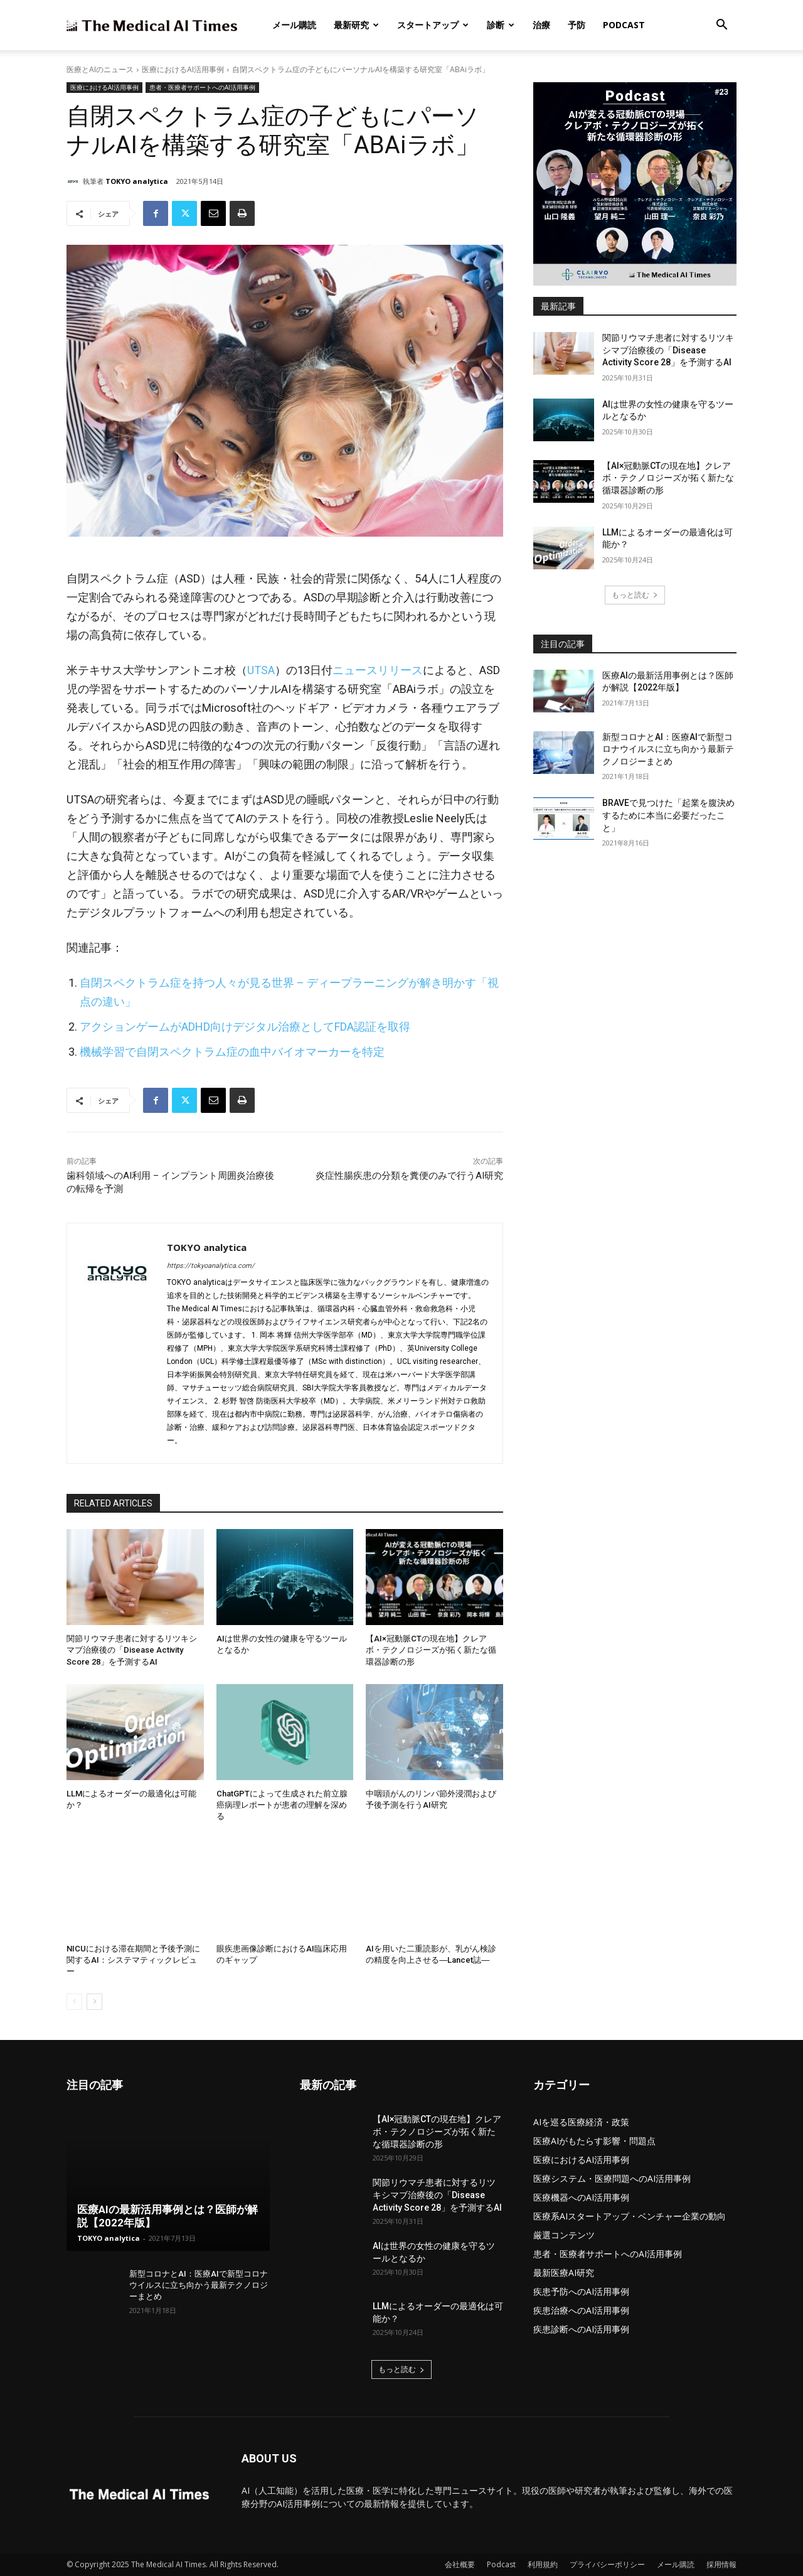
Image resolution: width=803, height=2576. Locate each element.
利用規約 (543, 2564)
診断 (500, 25)
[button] (721, 26)
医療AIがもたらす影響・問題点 (594, 2141)
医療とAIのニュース (100, 69)
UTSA (261, 670)
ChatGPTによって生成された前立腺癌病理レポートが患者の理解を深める (282, 1805)
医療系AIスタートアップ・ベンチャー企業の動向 (629, 2216)
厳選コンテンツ (564, 2235)
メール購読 (294, 25)
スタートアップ (433, 25)
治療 (541, 25)
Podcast (624, 25)
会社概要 (460, 2564)
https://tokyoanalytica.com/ (211, 1266)
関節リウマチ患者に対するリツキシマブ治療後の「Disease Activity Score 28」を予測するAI (131, 1650)
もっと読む (635, 594)
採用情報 (721, 2564)
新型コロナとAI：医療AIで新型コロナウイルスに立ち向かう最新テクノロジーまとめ (668, 749)
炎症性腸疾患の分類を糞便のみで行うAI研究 (409, 1175)
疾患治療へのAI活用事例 (581, 2310)
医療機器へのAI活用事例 (581, 2197)
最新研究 (356, 25)
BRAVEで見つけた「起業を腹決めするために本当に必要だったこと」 (668, 815)
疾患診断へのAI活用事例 (581, 2329)
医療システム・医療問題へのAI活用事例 (612, 2178)
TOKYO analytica (136, 181)
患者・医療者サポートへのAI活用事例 (202, 87)
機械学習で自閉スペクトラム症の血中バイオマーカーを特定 (232, 1051)
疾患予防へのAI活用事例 (581, 2291)
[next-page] (94, 2002)
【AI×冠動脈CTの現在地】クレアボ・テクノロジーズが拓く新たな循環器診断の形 (431, 1650)
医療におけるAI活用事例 (183, 69)
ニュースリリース (377, 670)
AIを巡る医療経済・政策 (581, 2122)
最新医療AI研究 (563, 2272)
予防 (576, 25)
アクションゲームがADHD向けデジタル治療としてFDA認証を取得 (245, 1026)
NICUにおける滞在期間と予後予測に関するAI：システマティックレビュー (133, 1960)
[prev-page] (74, 2002)
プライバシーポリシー (607, 2564)
